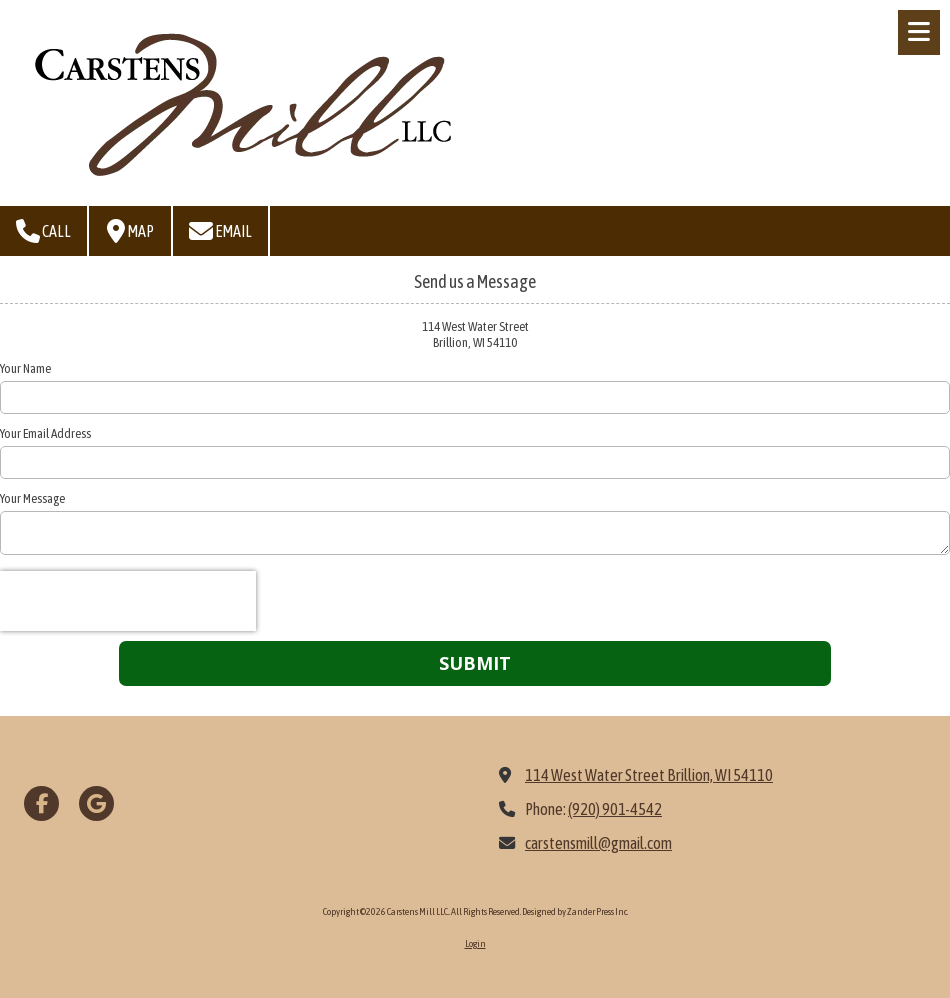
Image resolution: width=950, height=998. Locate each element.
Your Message (32, 498)
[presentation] (128, 601)
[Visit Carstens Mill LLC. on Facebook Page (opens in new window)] (41, 803)
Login (475, 943)
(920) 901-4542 (615, 809)
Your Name (25, 368)
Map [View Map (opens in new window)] (130, 231)
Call (43, 231)
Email (220, 231)
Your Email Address (45, 433)
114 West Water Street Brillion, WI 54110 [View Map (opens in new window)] (649, 775)
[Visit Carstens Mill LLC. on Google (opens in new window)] (96, 803)
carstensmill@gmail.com (598, 843)
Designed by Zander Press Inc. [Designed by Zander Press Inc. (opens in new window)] (575, 911)
